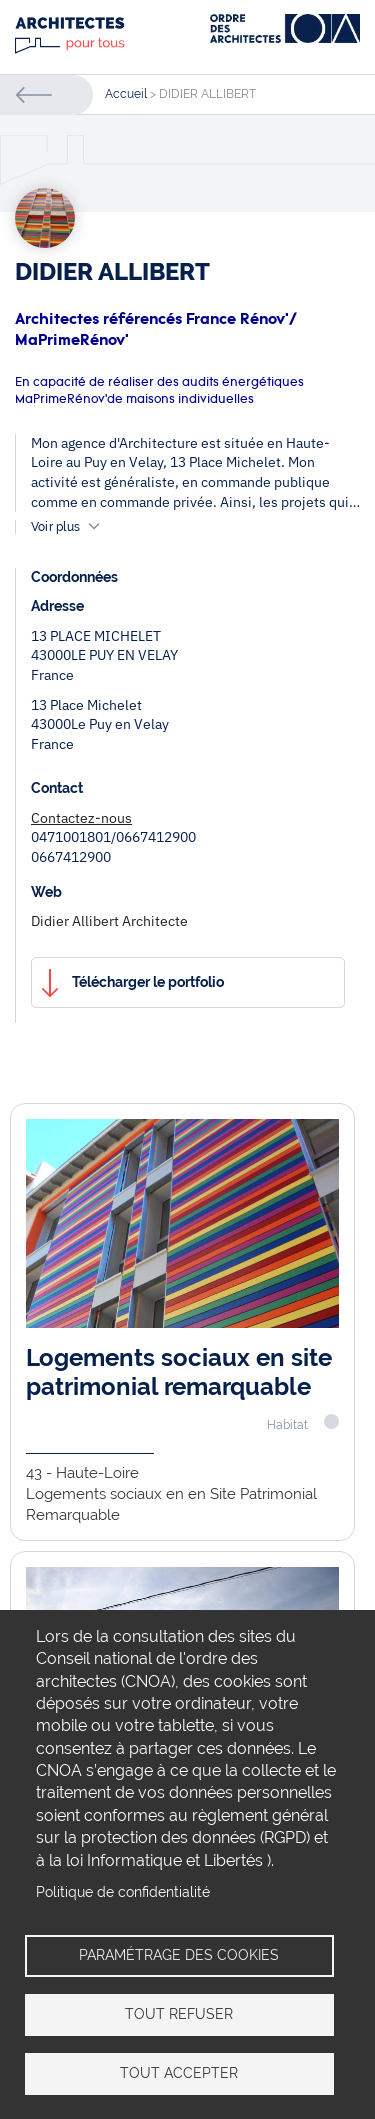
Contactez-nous (81, 818)
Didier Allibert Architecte (109, 921)
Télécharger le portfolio (148, 982)
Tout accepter (179, 2073)
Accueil (126, 94)
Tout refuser (179, 2014)
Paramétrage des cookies (179, 1955)
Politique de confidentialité (123, 1892)
